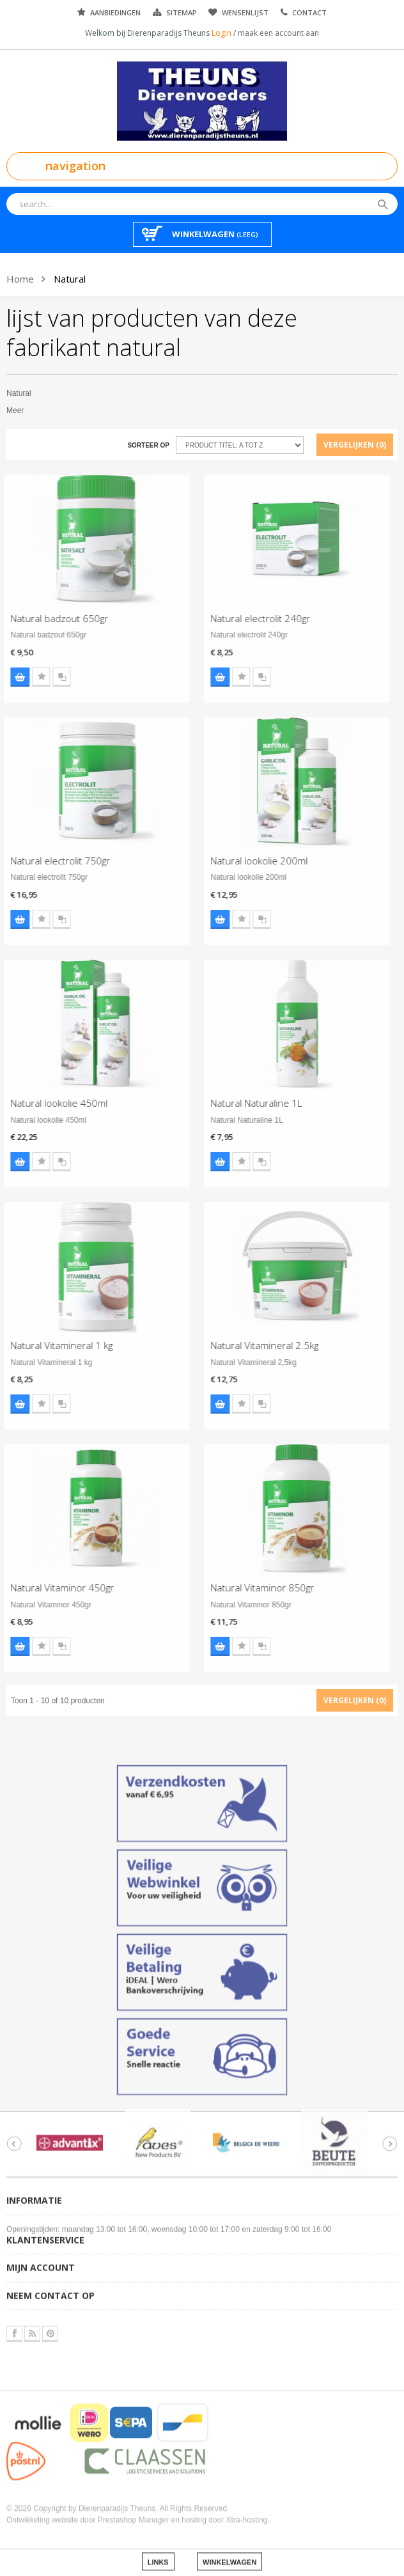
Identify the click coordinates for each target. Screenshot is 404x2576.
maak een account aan (278, 32)
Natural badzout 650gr (49, 618)
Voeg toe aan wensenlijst (31, 677)
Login (222, 32)
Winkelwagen (229, 2552)
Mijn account (40, 2258)
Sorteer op (148, 445)
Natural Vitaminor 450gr (52, 1587)
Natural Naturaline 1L (246, 1103)
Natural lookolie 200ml (249, 860)
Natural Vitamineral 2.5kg (255, 1345)
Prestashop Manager (133, 2510)
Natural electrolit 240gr (250, 618)
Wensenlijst (245, 12)
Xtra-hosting (247, 2510)
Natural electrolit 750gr (50, 860)
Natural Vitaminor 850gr (252, 1587)
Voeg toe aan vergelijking (52, 677)
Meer (15, 410)
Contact (309, 12)
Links (158, 2552)
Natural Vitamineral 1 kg (52, 1345)
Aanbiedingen (115, 12)
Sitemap (181, 12)
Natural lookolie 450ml (49, 1103)
